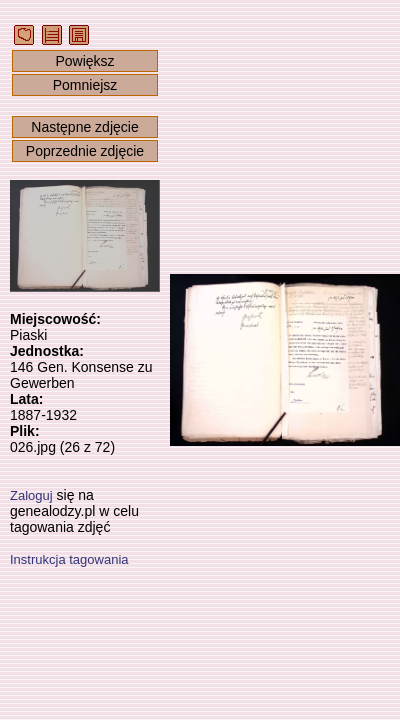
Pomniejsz (85, 85)
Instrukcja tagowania (69, 559)
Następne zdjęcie (84, 127)
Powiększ (84, 61)
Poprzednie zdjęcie (85, 151)
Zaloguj (31, 495)
